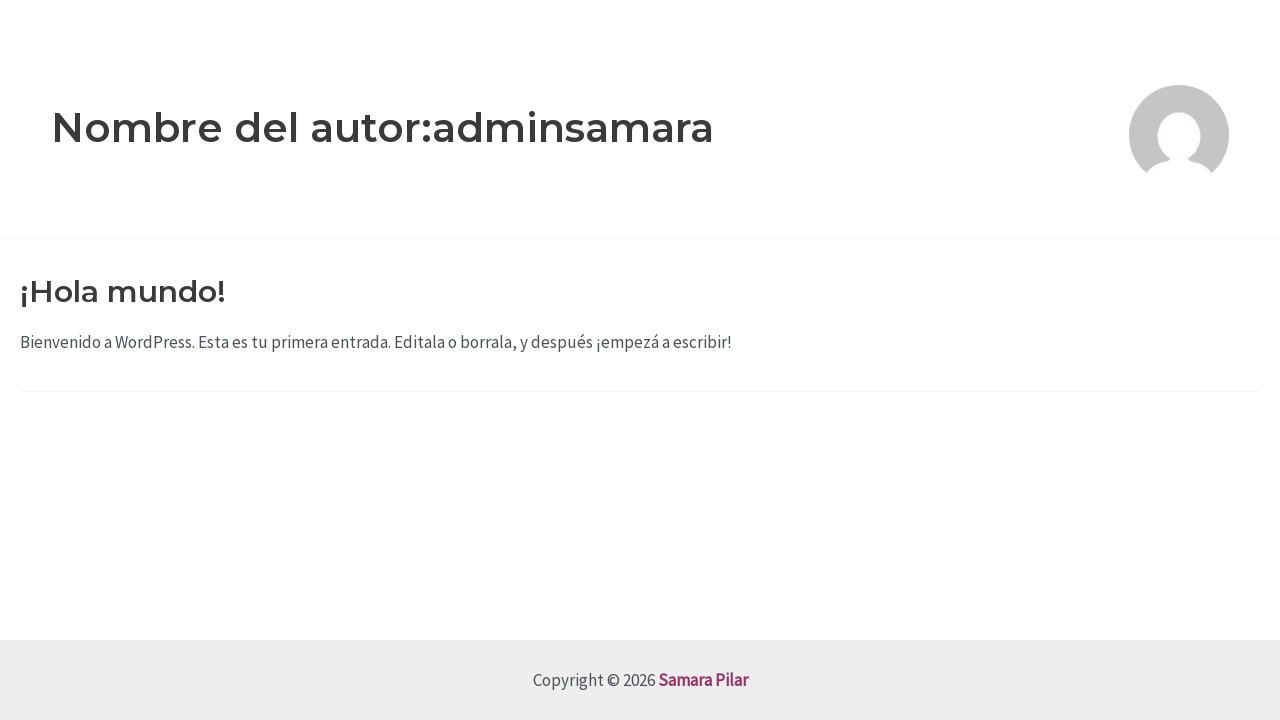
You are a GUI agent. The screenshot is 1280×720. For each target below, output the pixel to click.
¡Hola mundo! (123, 291)
